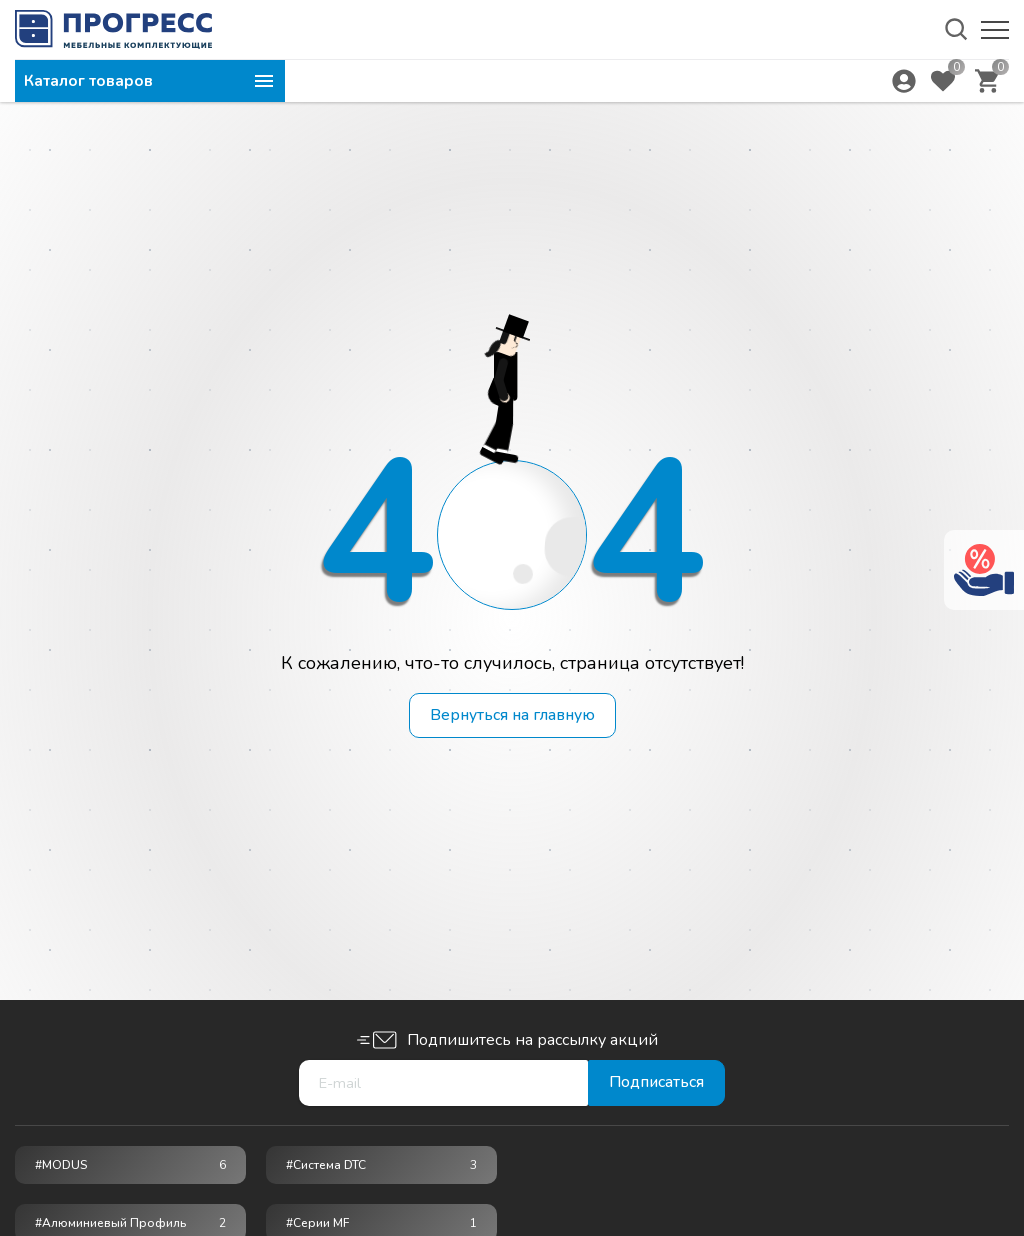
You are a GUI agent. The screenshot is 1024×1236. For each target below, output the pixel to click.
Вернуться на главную (512, 716)
